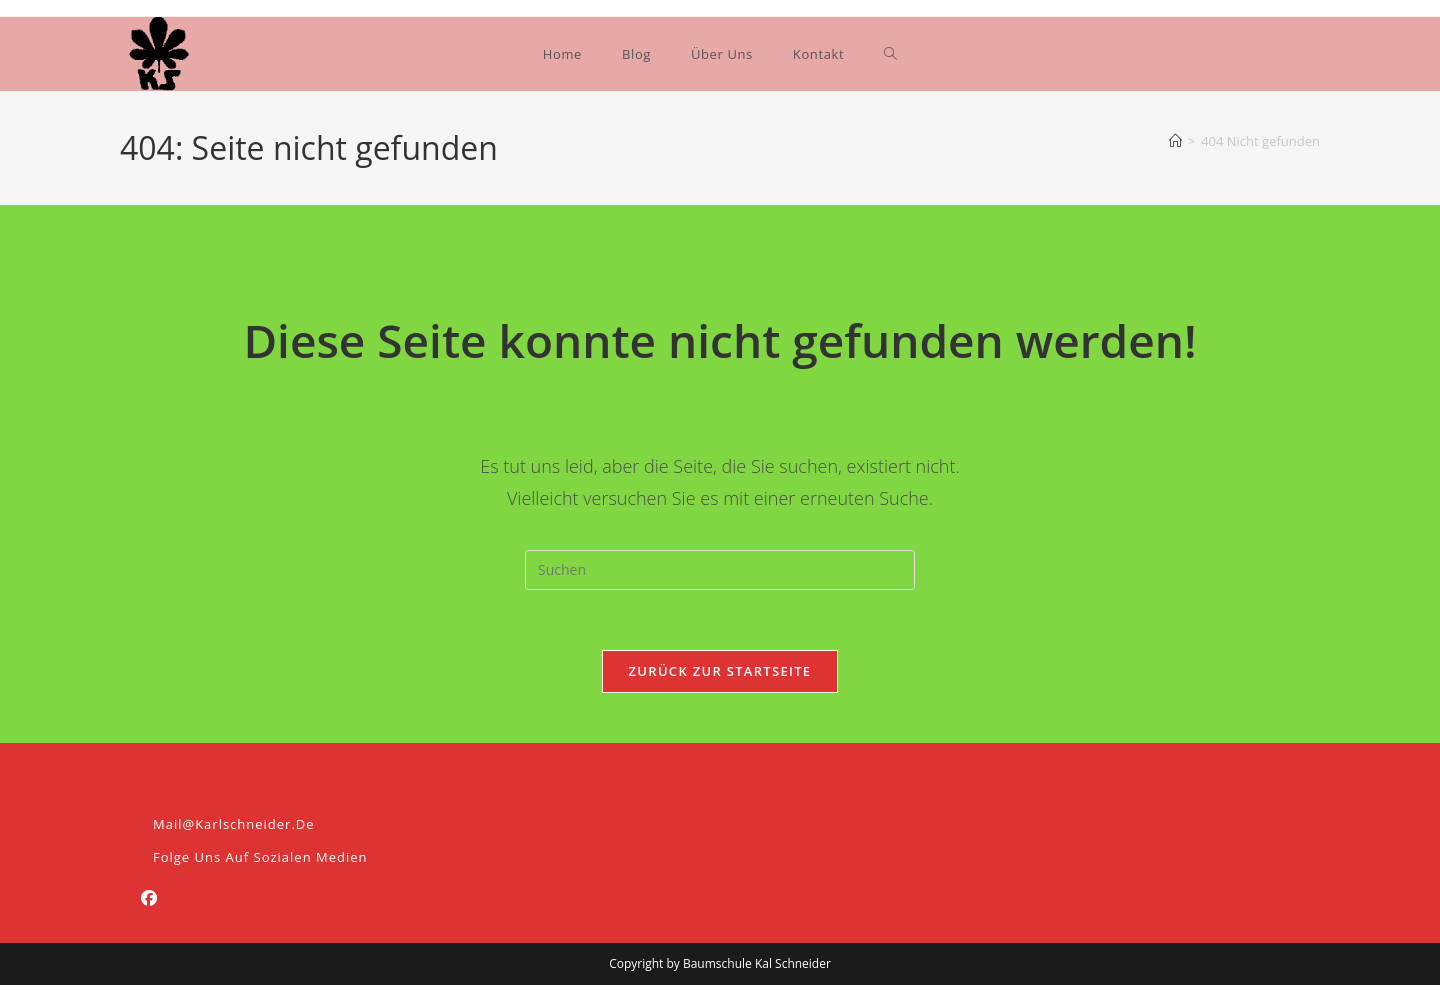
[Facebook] (149, 898)
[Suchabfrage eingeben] (720, 570)
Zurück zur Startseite (720, 671)
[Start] (1175, 141)
